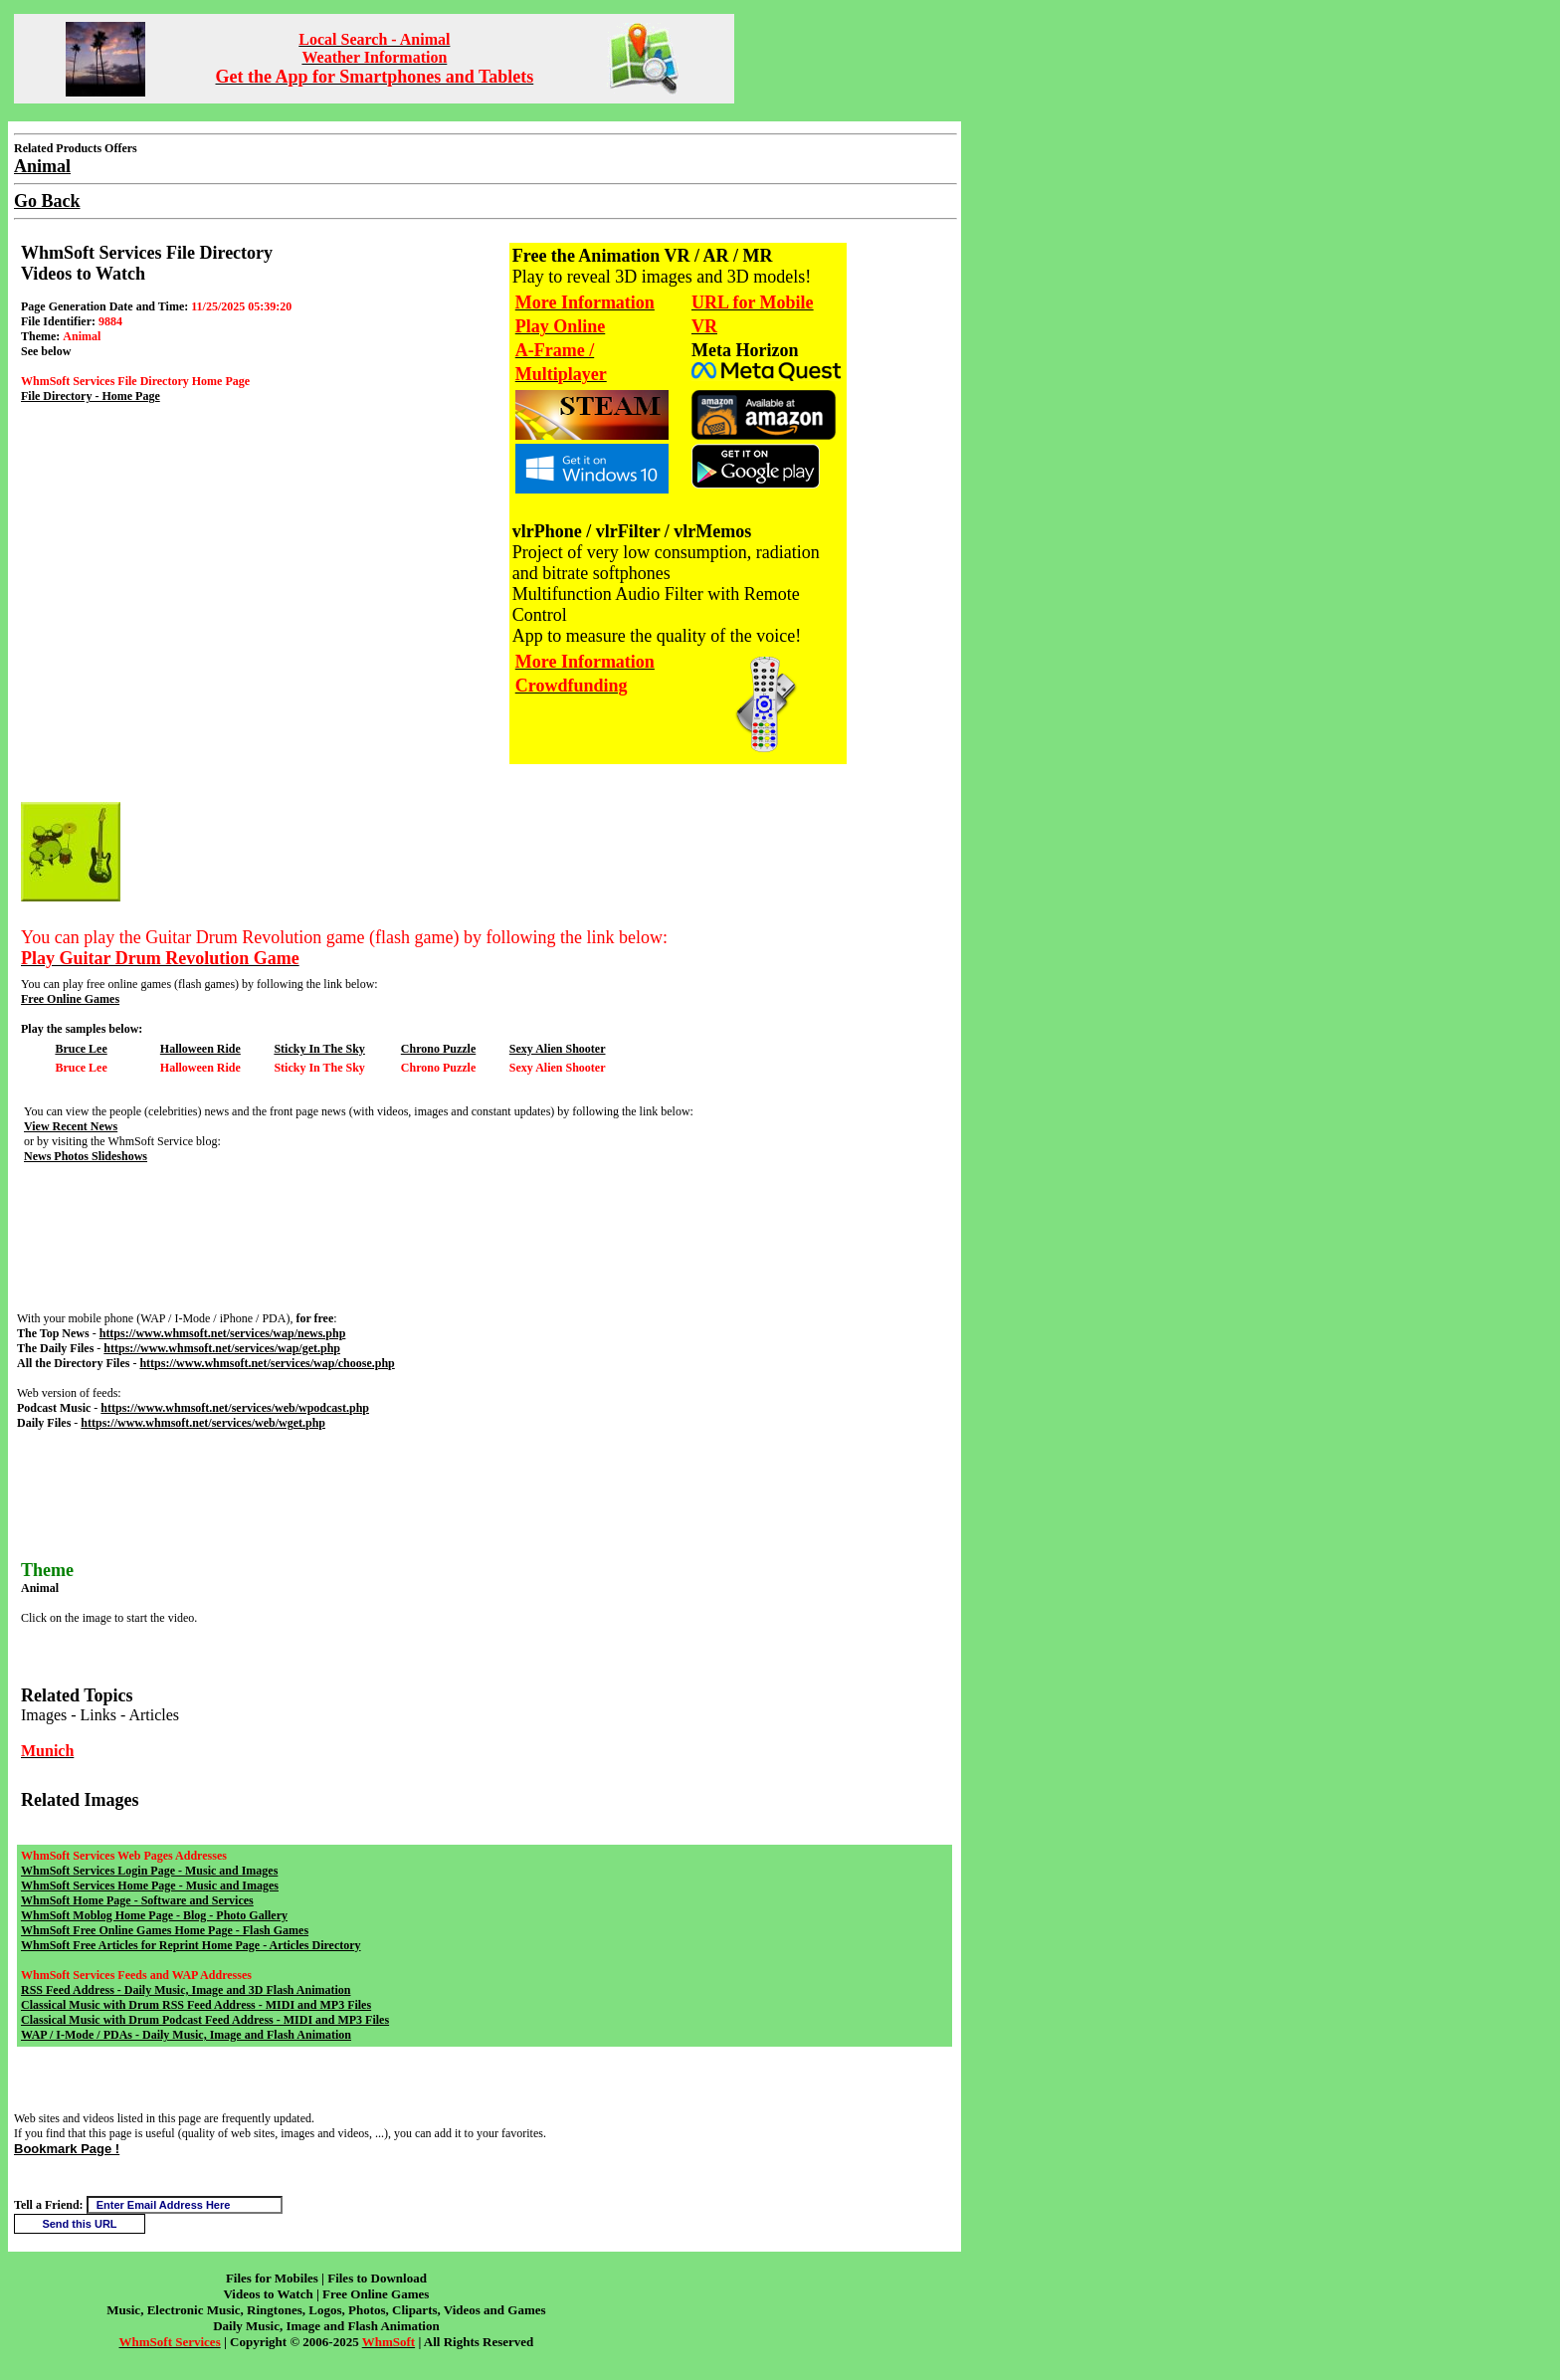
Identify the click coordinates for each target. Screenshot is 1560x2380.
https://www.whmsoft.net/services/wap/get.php (221, 1348)
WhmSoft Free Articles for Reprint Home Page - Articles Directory (191, 1945)
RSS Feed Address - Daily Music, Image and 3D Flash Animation (185, 1990)
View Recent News (70, 1126)
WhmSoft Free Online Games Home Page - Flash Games (164, 1930)
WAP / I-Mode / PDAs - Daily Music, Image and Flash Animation (186, 2035)
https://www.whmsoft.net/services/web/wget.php (203, 1423)
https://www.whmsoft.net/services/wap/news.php (222, 1333)
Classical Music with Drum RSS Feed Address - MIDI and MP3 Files (196, 2005)
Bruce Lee (80, 1049)
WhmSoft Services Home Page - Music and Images (150, 1885)
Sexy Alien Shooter (557, 1049)
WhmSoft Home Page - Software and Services (137, 1900)
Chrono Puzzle (438, 1049)
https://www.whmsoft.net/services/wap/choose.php (266, 1363)
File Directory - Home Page (90, 396)
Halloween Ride (200, 1049)
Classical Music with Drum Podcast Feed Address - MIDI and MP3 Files (205, 2020)
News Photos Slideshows (85, 1156)
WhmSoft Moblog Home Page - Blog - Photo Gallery (154, 1915)
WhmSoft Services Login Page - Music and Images (149, 1871)
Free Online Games (70, 999)
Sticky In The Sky (319, 1049)
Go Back (47, 201)
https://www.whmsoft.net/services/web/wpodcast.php (234, 1408)
